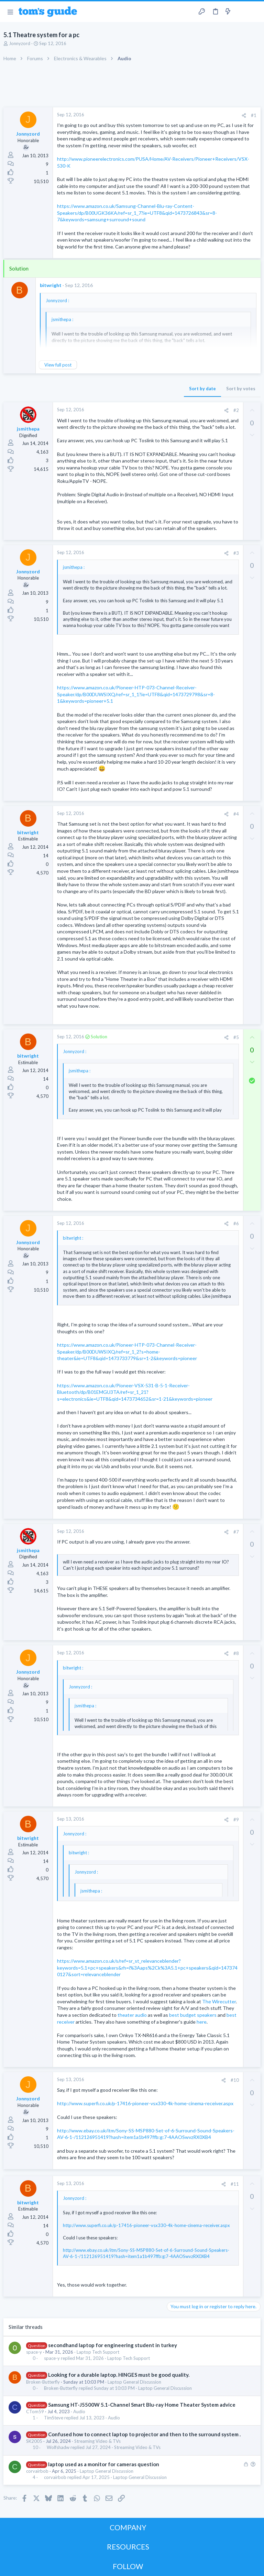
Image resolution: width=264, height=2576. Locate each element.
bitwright (51, 285)
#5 (236, 1037)
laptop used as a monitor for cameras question (103, 2464)
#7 (236, 1532)
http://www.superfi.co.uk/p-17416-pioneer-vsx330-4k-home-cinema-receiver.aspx (145, 2103)
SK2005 (34, 2441)
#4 (236, 814)
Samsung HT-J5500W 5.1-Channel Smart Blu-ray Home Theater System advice (141, 2405)
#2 (236, 410)
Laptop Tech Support (98, 2352)
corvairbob (37, 2471)
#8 (236, 1653)
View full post (58, 365)
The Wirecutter (219, 2001)
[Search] (255, 12)
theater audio (132, 2015)
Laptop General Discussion (134, 2382)
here (202, 2022)
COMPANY (128, 2527)
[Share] (244, 115)
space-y (34, 2352)
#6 (236, 1223)
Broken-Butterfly (43, 2382)
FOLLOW (128, 2566)
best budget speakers (193, 2015)
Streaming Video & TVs (97, 2441)
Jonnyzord (19, 43)
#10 (235, 2080)
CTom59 (35, 2411)
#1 (253, 115)
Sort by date (202, 388)
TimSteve (53, 2418)
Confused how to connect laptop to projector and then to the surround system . (144, 2434)
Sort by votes (240, 388)
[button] (10, 11)
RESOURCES (128, 2546)
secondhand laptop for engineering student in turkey (112, 2345)
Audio (79, 2411)
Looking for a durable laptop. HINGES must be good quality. (118, 2375)
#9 (236, 1819)
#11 (235, 2184)
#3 (236, 553)
